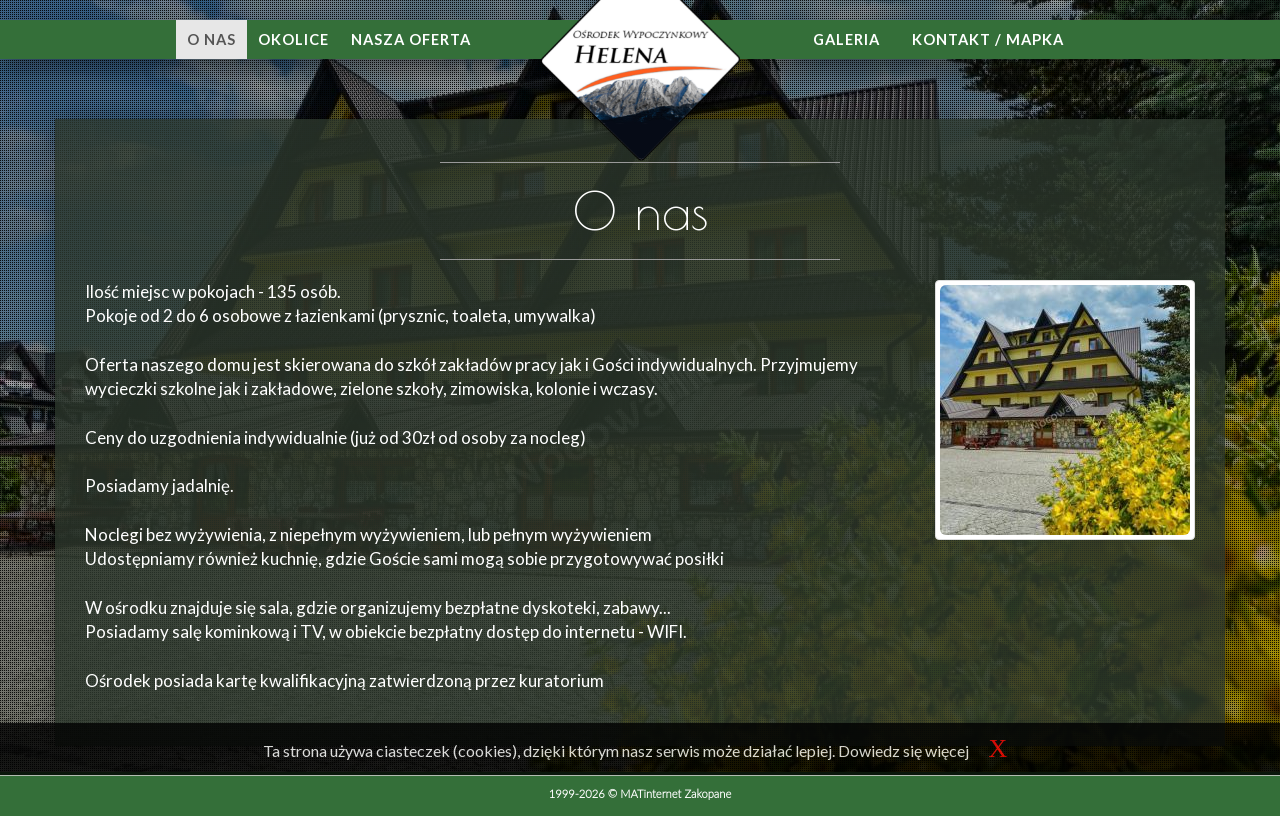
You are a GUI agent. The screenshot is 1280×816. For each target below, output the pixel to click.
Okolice (293, 39)
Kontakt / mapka (988, 39)
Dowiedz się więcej (903, 750)
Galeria (846, 39)
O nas (211, 39)
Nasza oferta (411, 39)
